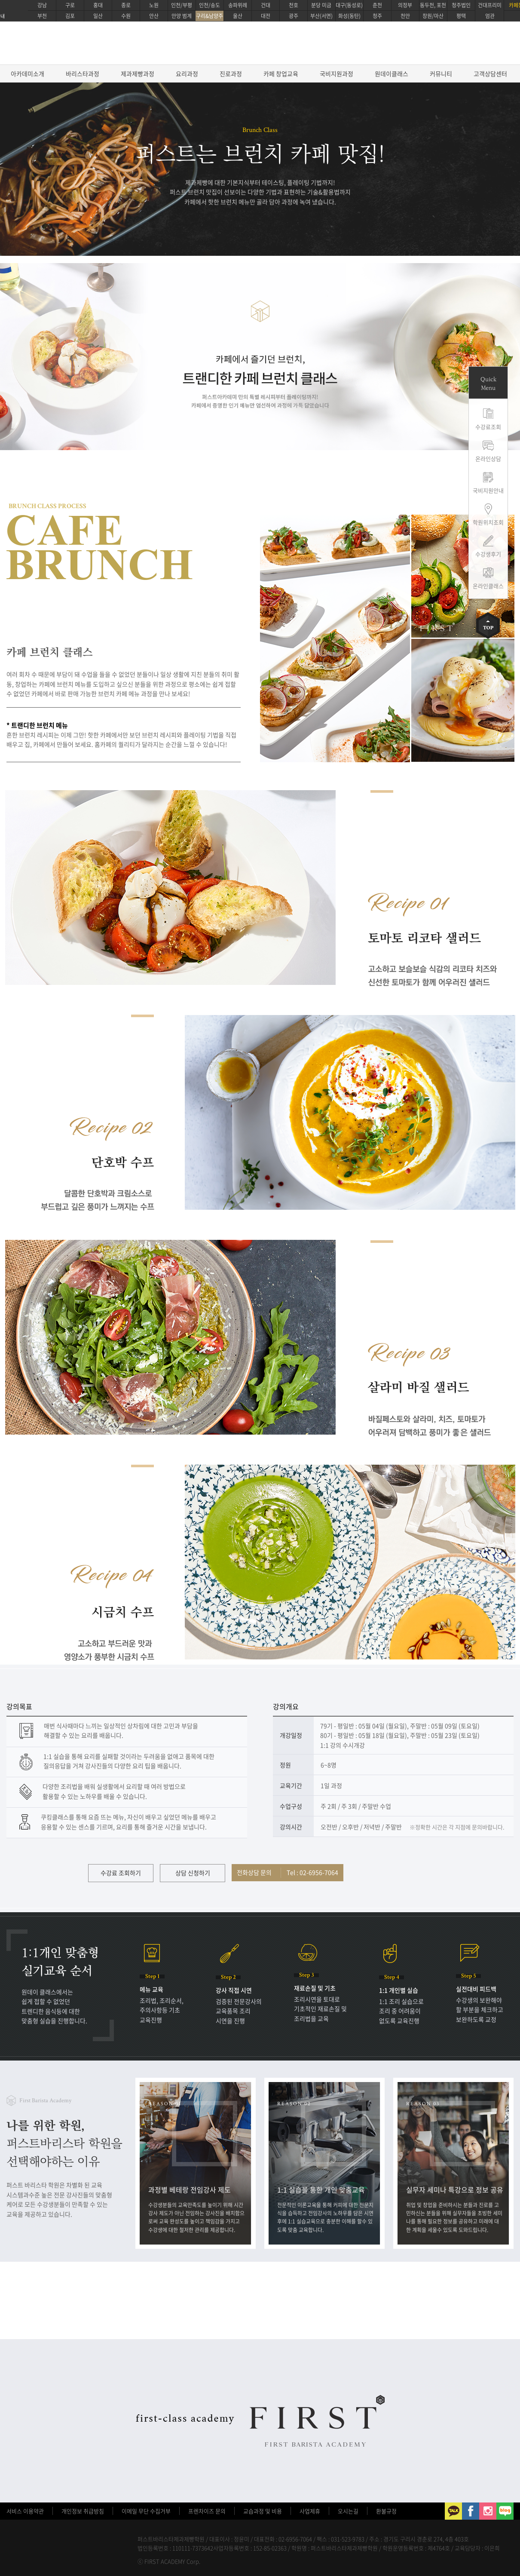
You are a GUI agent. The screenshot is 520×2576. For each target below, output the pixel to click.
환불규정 (386, 2511)
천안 (405, 16)
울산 (237, 16)
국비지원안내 (488, 490)
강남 (42, 5)
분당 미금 (321, 5)
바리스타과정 (82, 73)
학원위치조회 (488, 522)
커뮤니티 (441, 73)
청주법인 (461, 5)
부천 (42, 16)
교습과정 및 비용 (262, 2511)
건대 (265, 5)
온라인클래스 (488, 586)
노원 (154, 5)
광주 (293, 16)
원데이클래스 (391, 73)
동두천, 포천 (433, 5)
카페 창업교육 (280, 73)
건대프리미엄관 (490, 10)
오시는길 (348, 2511)
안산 (154, 16)
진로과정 (231, 73)
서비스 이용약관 (25, 2511)
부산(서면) (321, 16)
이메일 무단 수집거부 (146, 2511)
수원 (126, 16)
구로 (70, 5)
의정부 (405, 5)
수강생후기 (488, 554)
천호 (293, 5)
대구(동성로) (349, 5)
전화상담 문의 (287, 1872)
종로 (126, 5)
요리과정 (187, 73)
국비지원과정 (336, 73)
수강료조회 (488, 427)
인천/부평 (181, 5)
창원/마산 (433, 16)
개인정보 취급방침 (82, 2511)
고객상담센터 (490, 73)
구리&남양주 (209, 16)
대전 (265, 16)
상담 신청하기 (192, 1872)
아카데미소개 (27, 73)
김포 (70, 16)
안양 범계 (181, 16)
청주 (377, 16)
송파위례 (237, 5)
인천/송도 (209, 5)
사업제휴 (310, 2511)
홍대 (98, 5)
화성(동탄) (349, 16)
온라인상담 (488, 458)
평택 (461, 16)
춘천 (377, 5)
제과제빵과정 (137, 73)
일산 (98, 16)
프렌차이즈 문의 (207, 2511)
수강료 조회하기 (121, 1872)
